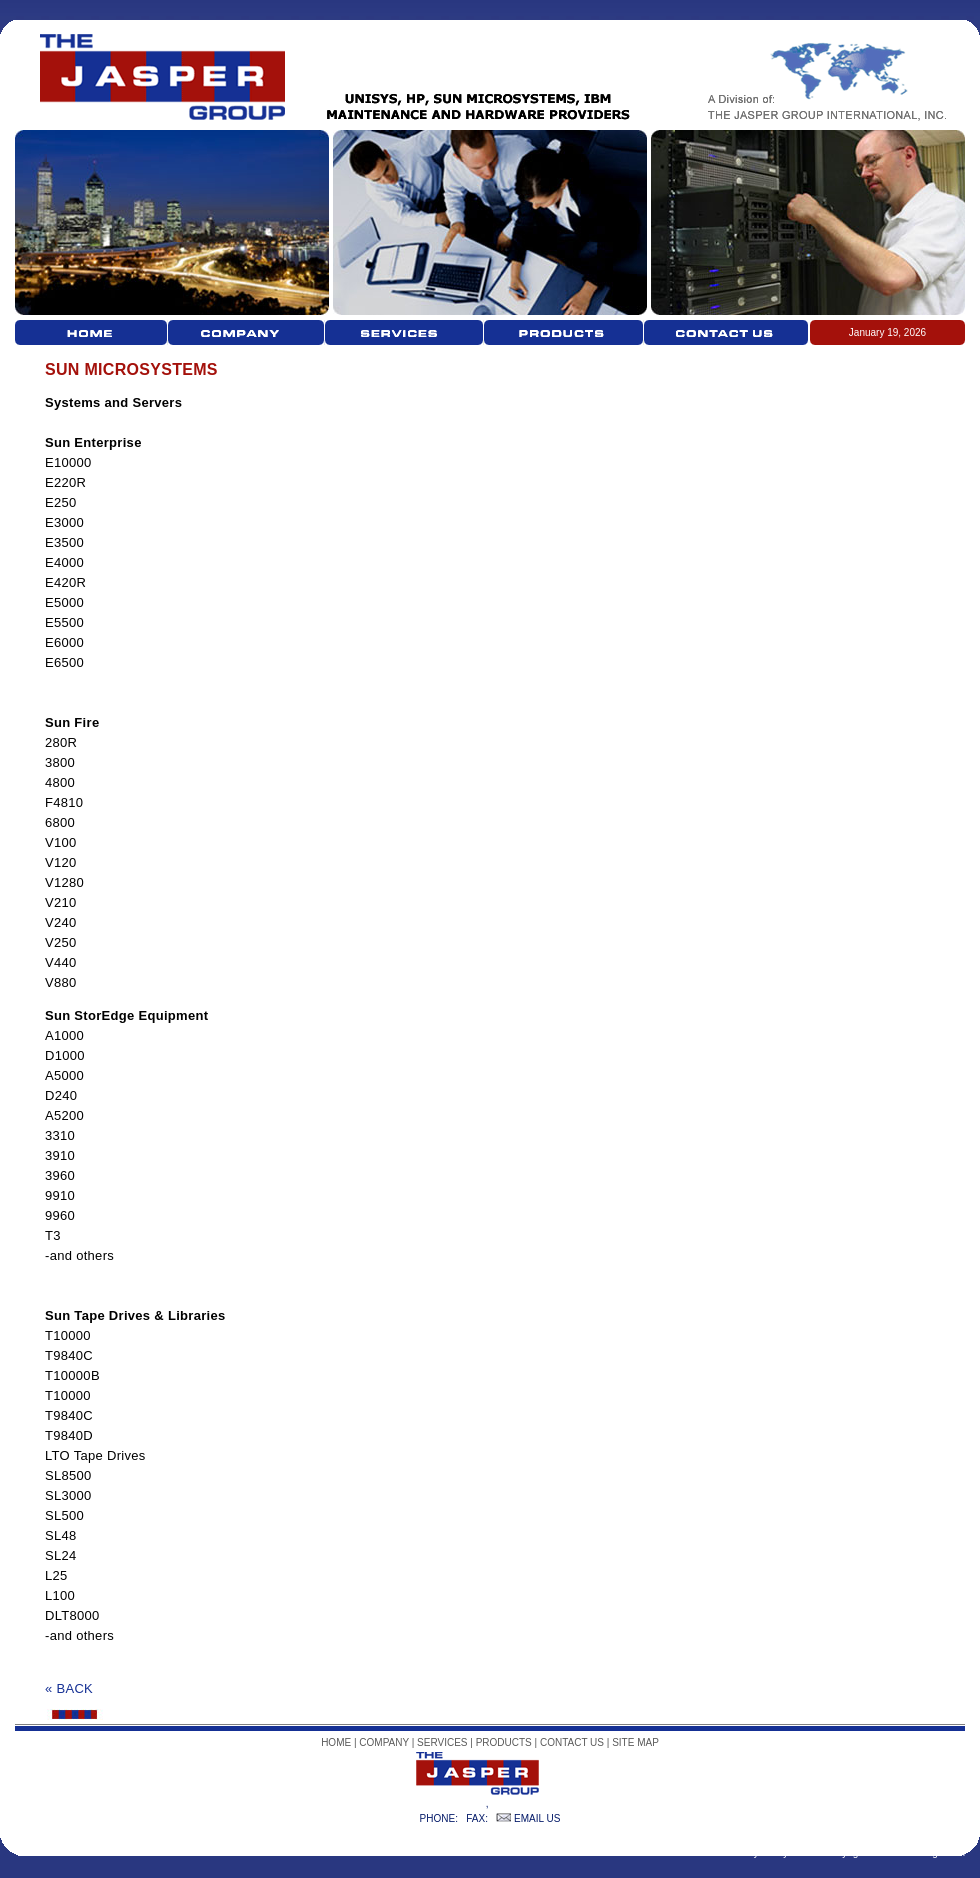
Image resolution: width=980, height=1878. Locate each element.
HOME (336, 1742)
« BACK (69, 1688)
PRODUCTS (504, 1742)
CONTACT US (572, 1742)
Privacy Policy (757, 1852)
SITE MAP (635, 1742)
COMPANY (384, 1742)
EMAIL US (537, 1818)
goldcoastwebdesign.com (909, 1852)
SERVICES (442, 1742)
